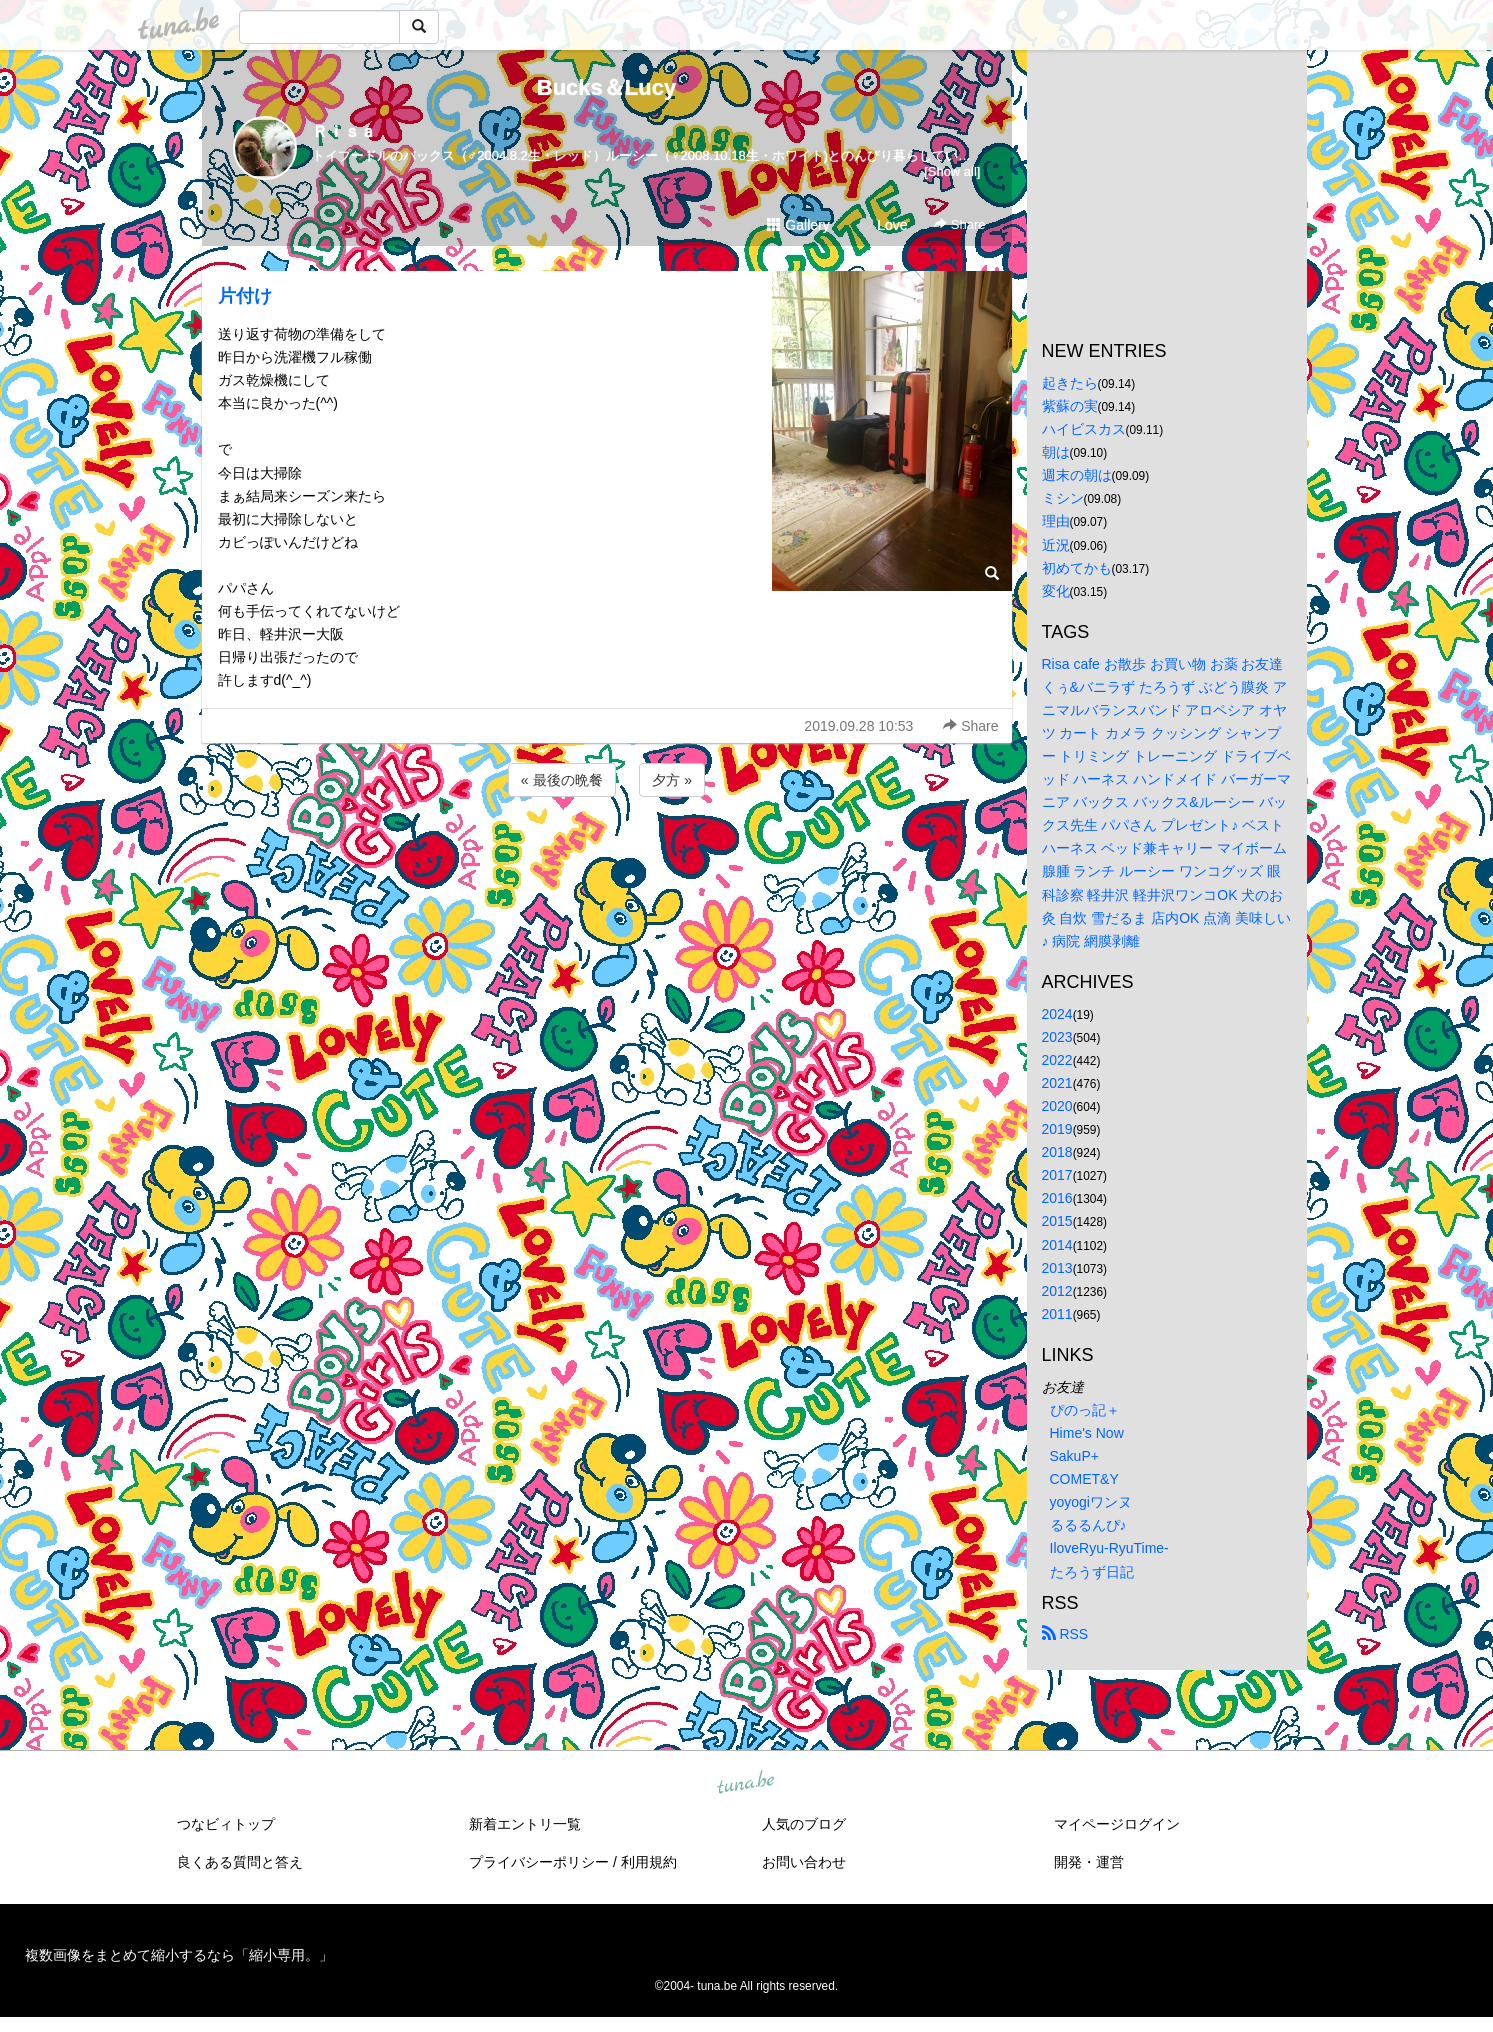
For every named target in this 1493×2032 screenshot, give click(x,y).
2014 (1057, 1245)
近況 (1056, 545)
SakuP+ (1074, 1456)
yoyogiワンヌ (1091, 1502)
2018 (1057, 1152)
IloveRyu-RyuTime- (1109, 1548)
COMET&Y (1084, 1479)
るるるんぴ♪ (1088, 1525)
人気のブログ (804, 1824)
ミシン (1063, 498)
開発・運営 (1089, 1862)
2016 (1057, 1198)
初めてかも (1077, 568)
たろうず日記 (1092, 1572)
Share (959, 224)
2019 (1057, 1129)
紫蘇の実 (1070, 406)
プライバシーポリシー (539, 1862)
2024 (1057, 1014)
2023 (1057, 1037)
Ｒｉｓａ (344, 131)
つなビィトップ (226, 1824)
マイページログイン (1117, 1824)
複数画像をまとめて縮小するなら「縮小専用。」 (179, 1955)
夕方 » (672, 780)
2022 (1057, 1060)
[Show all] (952, 171)
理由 (1056, 521)
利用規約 (649, 1862)
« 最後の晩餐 (562, 780)
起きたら (1070, 383)
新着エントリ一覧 (525, 1824)
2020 (1057, 1106)
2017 (1057, 1175)
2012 (1057, 1291)
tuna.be (746, 1783)
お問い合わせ (804, 1862)
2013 (1057, 1268)
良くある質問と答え (240, 1862)
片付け (245, 296)
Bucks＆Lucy (606, 87)
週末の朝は (1077, 475)
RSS (1065, 1634)
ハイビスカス (1084, 429)
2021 (1057, 1083)
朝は (1056, 452)
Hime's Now (1087, 1433)
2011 (1057, 1314)
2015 (1057, 1221)
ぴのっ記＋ (1085, 1410)
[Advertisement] (607, 855)
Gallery (798, 225)
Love (883, 225)
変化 (1056, 591)
